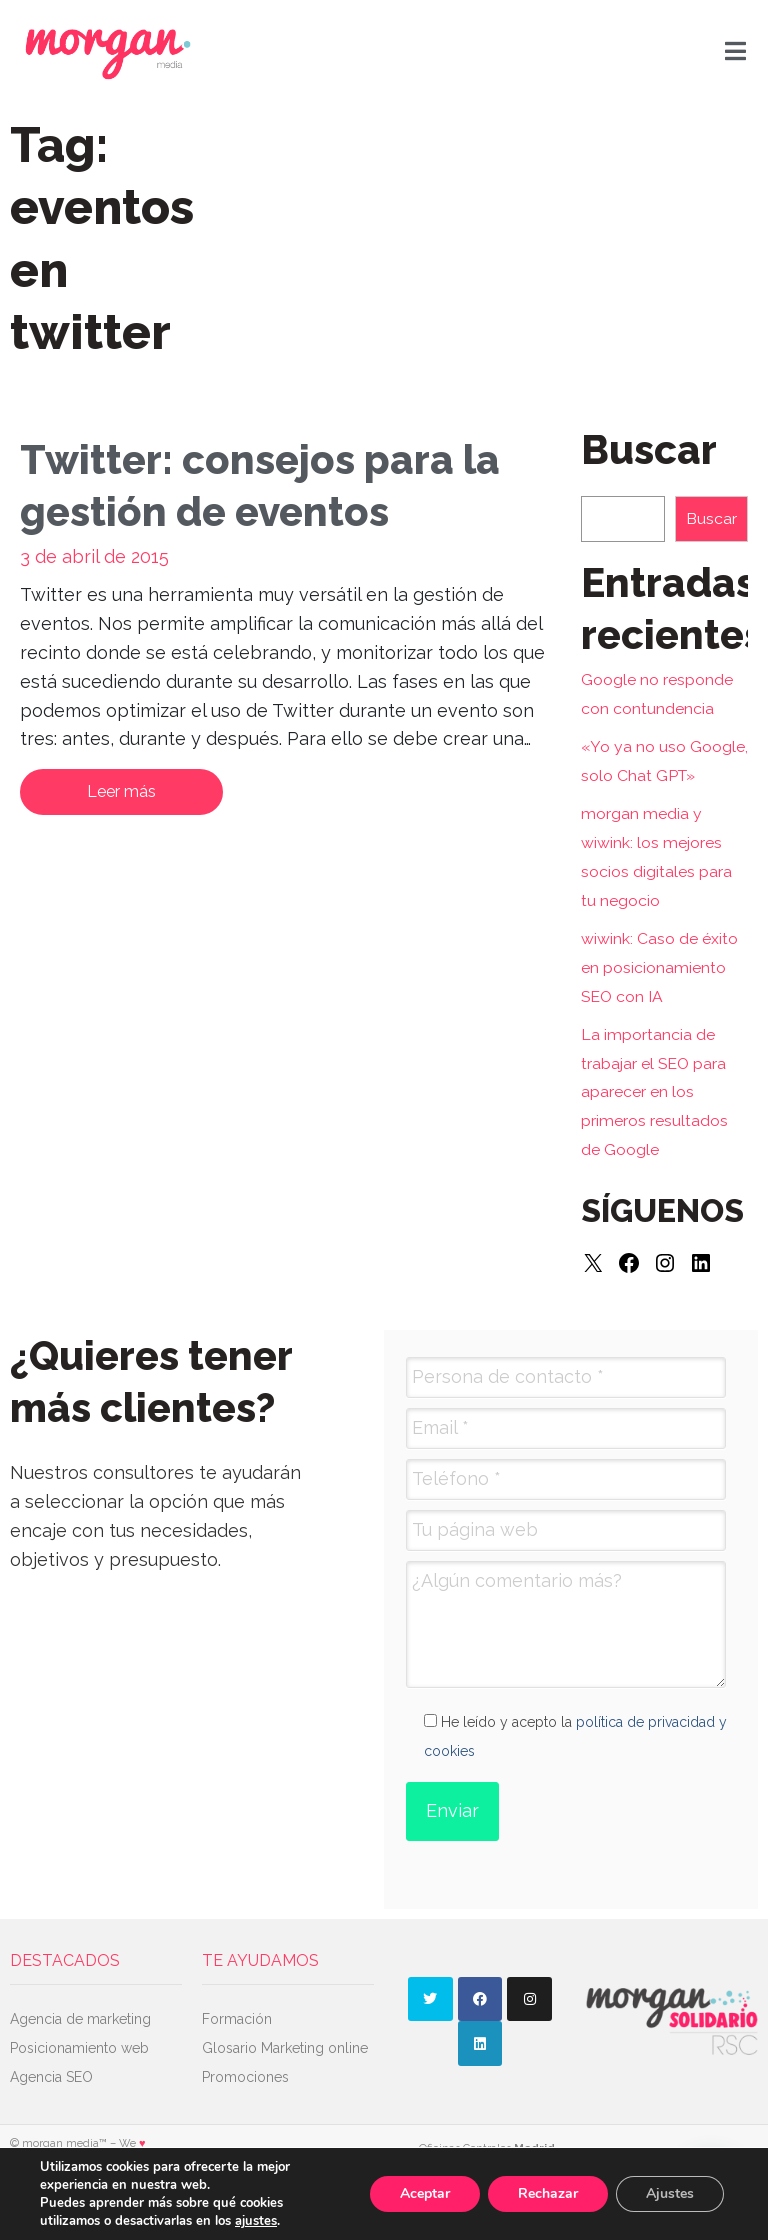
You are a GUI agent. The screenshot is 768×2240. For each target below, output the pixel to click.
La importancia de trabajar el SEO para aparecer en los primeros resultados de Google (654, 1092)
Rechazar (548, 2193)
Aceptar (425, 2193)
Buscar (711, 518)
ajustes (256, 2221)
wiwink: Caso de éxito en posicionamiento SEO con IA (659, 967)
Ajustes (670, 2193)
